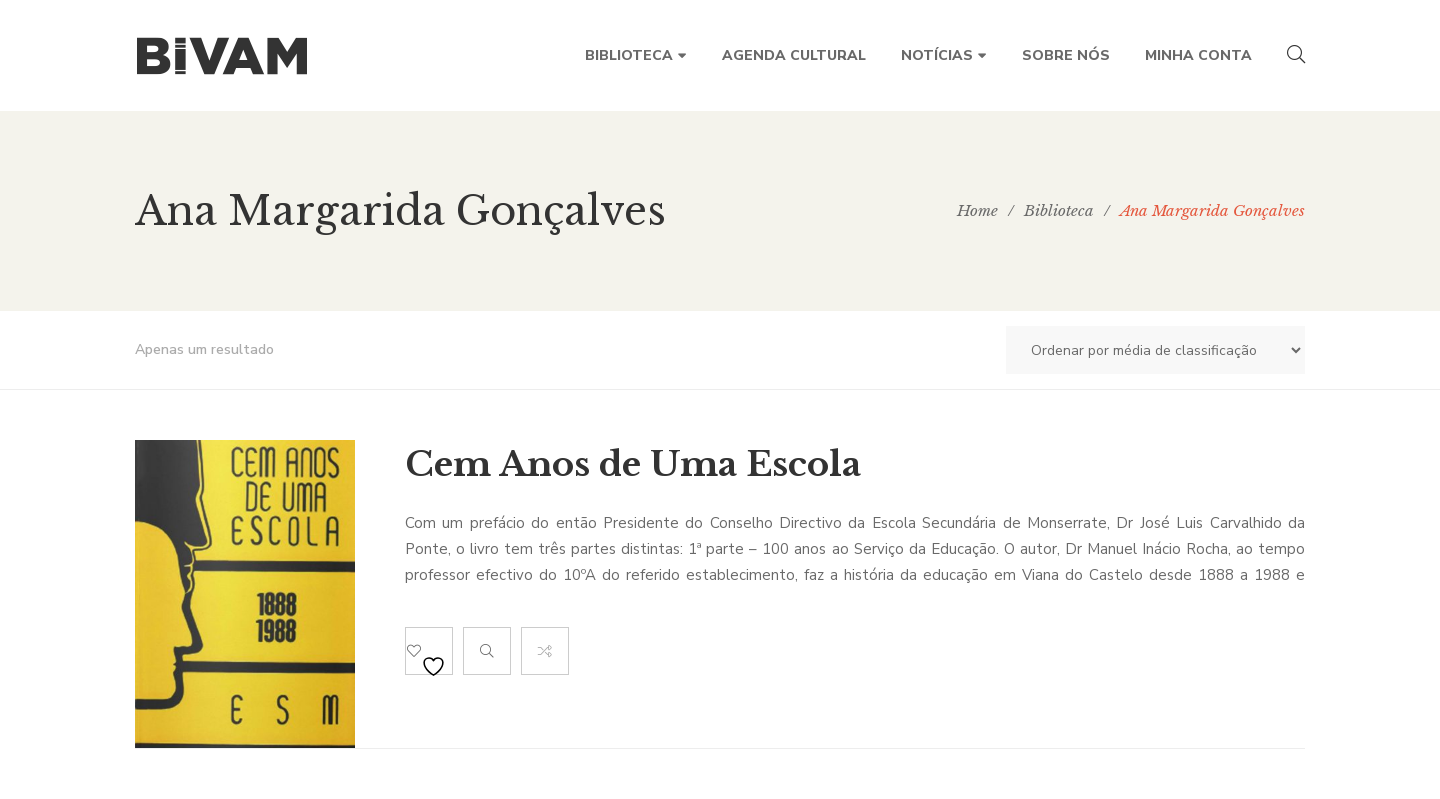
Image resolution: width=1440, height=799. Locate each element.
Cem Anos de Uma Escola (633, 464)
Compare (545, 651)
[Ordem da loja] (1155, 350)
